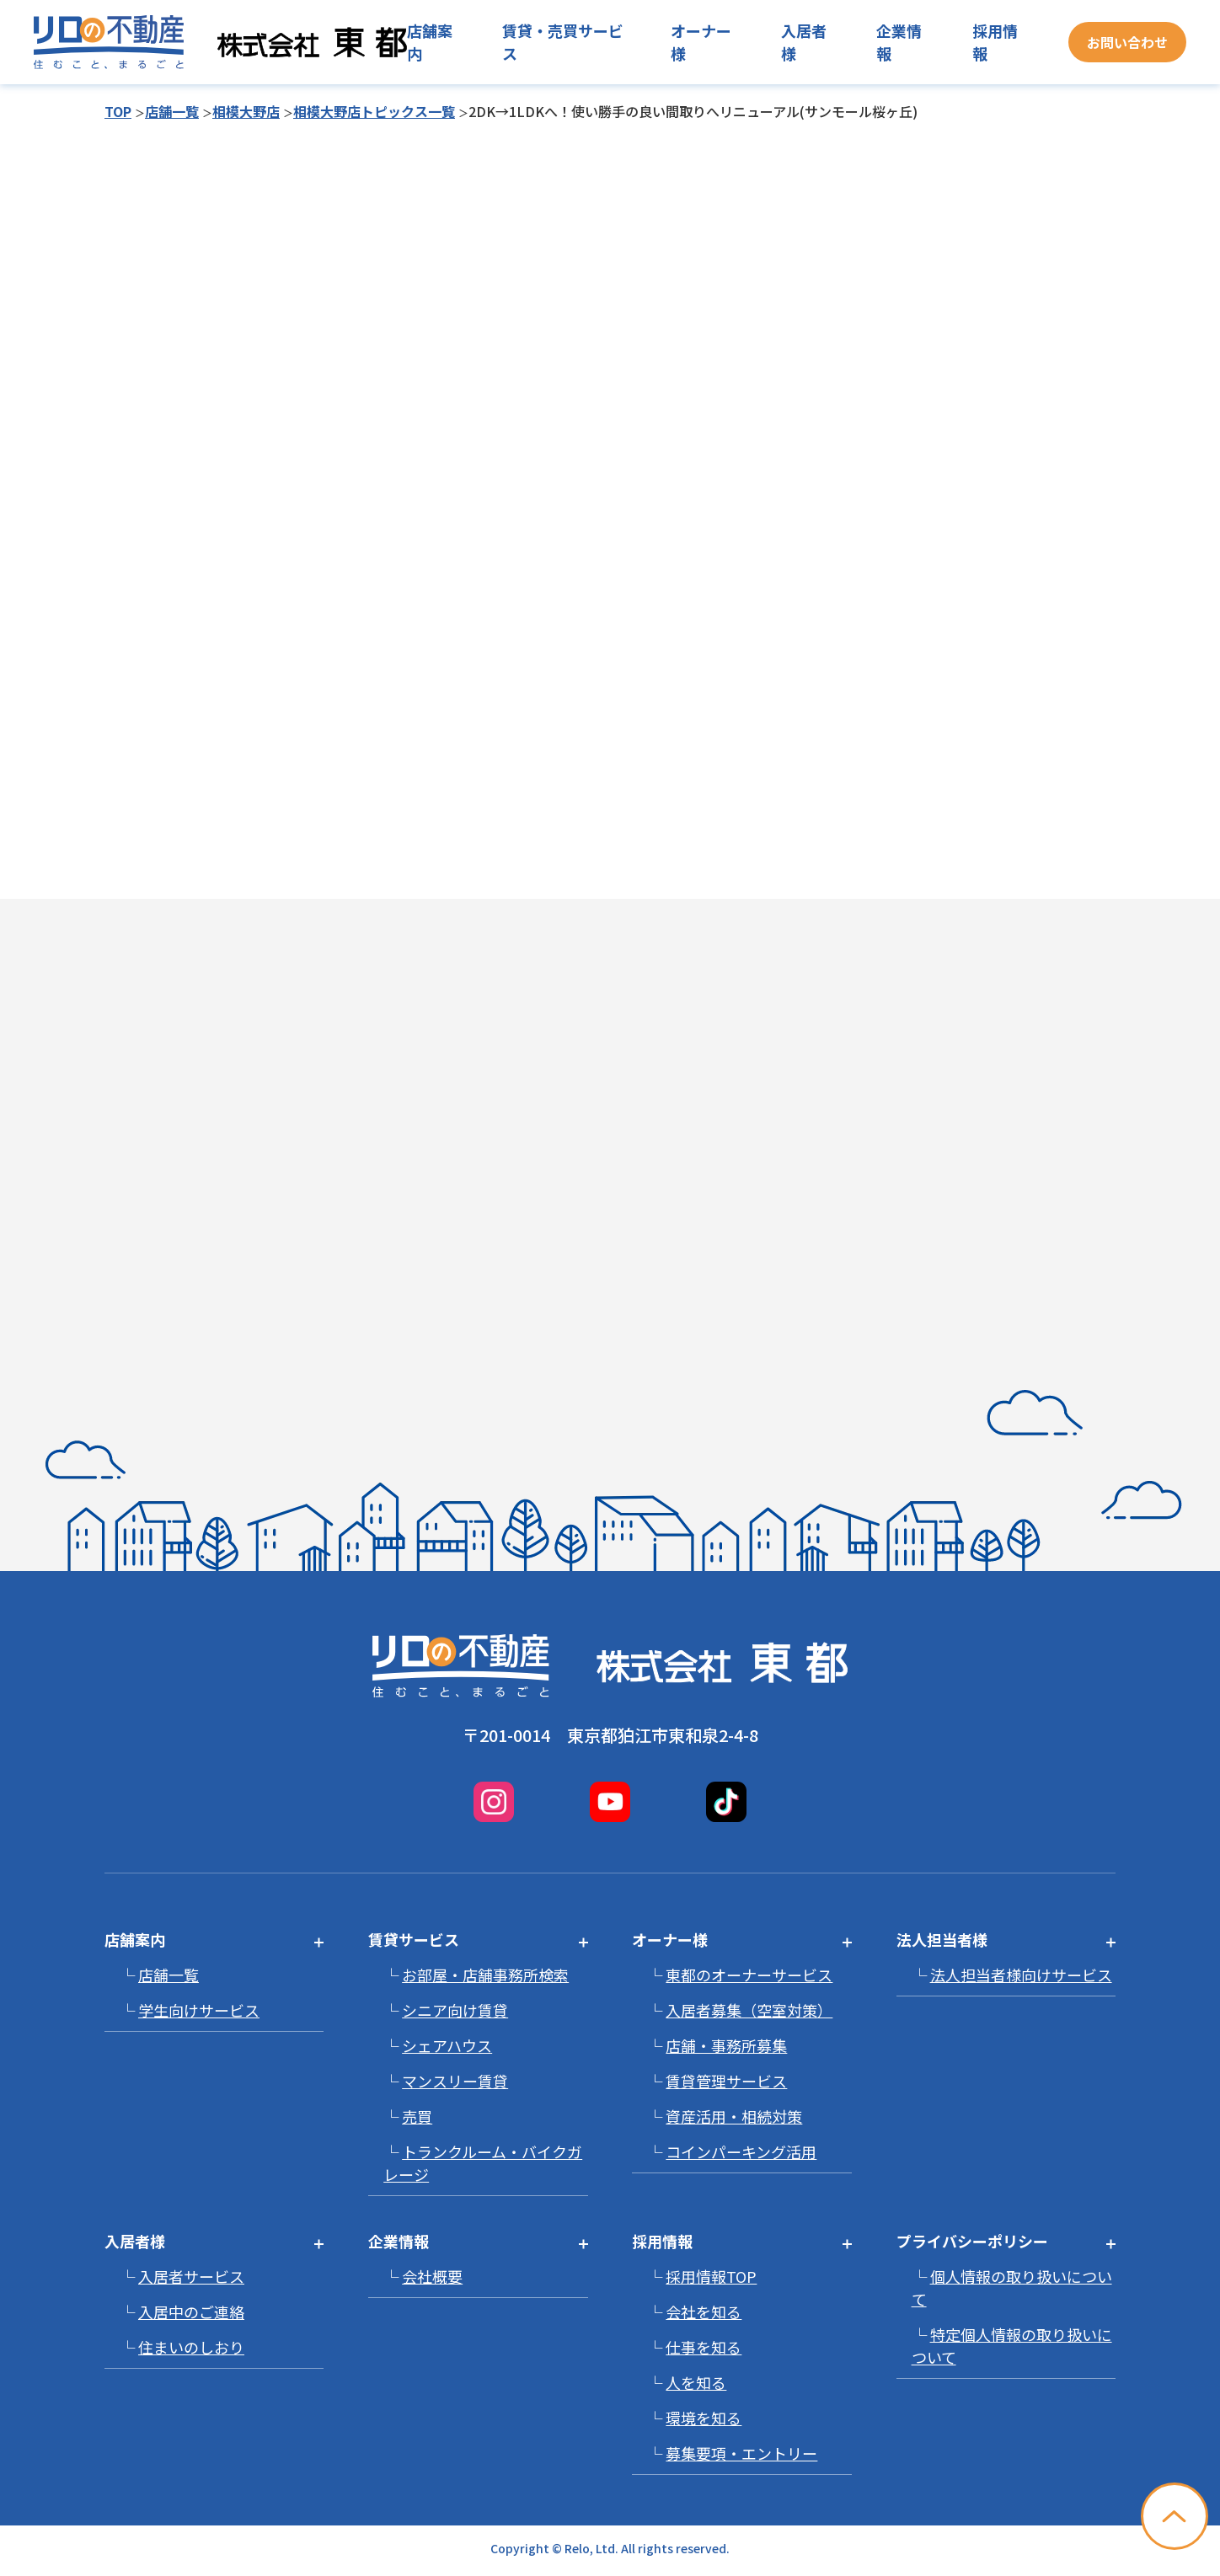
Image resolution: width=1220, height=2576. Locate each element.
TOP (117, 111)
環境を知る (703, 2418)
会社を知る (703, 2311)
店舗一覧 (172, 111)
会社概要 (432, 2276)
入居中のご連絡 (191, 2311)
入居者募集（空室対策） (749, 2010)
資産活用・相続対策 (734, 2116)
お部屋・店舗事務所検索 (485, 1974)
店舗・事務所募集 (726, 2045)
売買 (417, 2116)
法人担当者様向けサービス (1021, 1974)
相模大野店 (246, 111)
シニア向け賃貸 (455, 2010)
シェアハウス (447, 2045)
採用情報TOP (711, 2276)
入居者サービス (191, 2276)
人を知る (696, 2382)
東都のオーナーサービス (749, 1974)
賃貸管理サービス (726, 2081)
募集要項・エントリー (741, 2453)
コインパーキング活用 (741, 2151)
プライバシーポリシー (972, 2241)
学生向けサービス (199, 2010)
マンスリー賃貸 (455, 2081)
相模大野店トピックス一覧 (374, 111)
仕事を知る (703, 2347)
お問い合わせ (1127, 42)
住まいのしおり (191, 2347)
